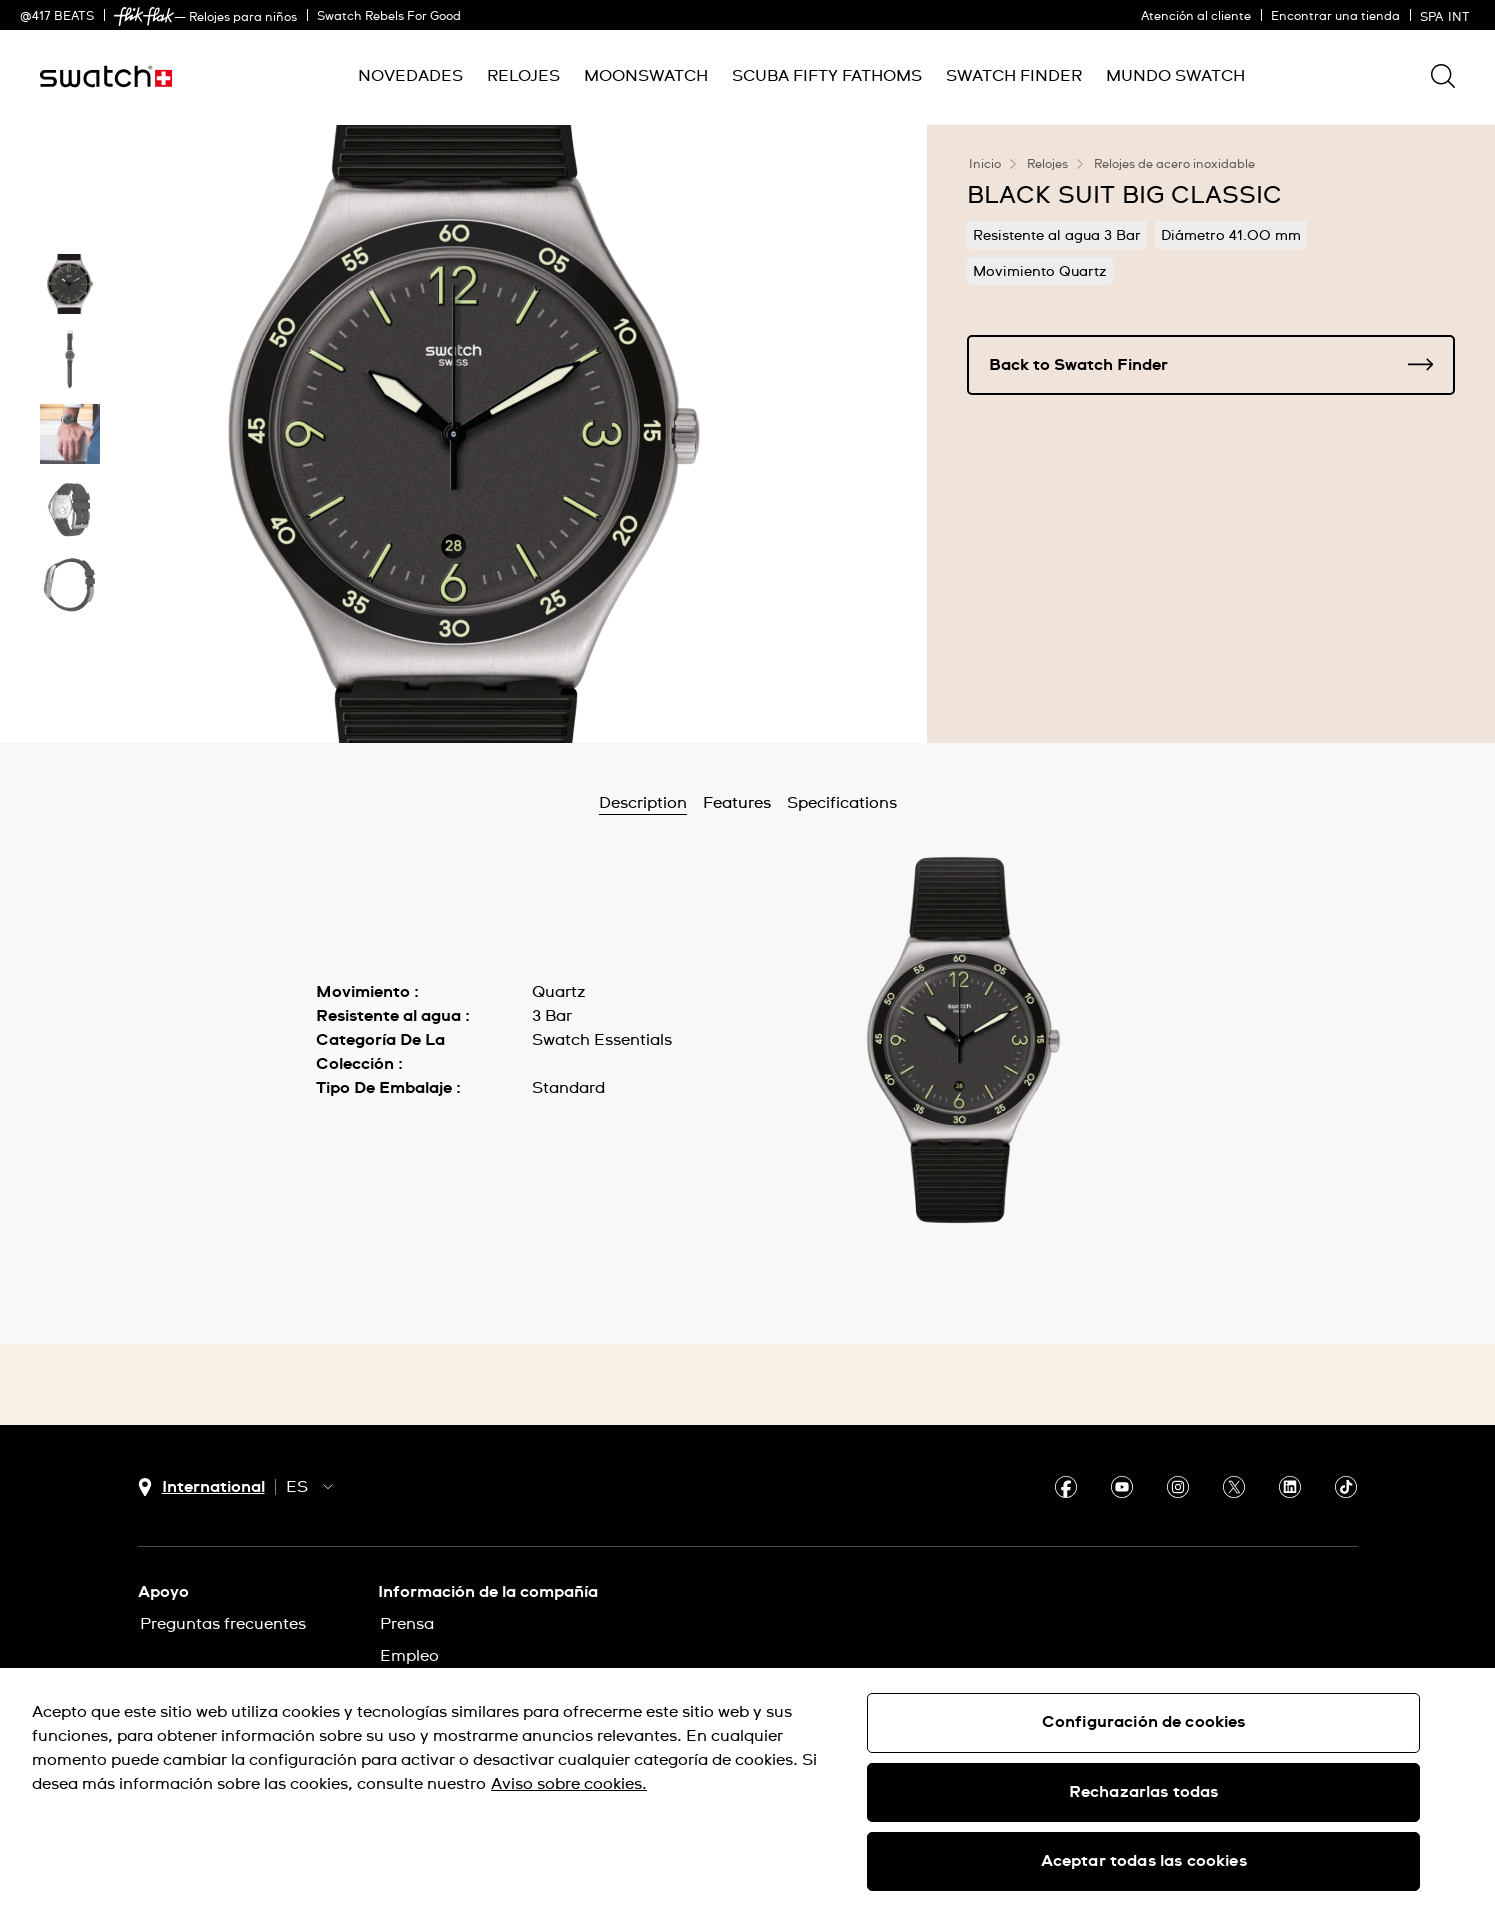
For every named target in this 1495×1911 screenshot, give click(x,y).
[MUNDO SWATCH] (1175, 76)
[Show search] (1443, 76)
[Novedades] (410, 76)
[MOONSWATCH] (646, 76)
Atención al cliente (1196, 17)
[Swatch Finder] (1014, 76)
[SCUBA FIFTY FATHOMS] (827, 76)
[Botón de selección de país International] (201, 1487)
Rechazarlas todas (1144, 1792)
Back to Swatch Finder (1211, 364)
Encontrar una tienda (1335, 17)
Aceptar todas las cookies (1144, 1861)
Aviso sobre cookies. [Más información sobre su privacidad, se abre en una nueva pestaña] (569, 1784)
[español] (1447, 15)
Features (737, 803)
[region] (747, 1789)
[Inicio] (106, 76)
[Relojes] (523, 76)
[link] (144, 16)
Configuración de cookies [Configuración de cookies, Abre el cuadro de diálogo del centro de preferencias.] (1144, 1722)
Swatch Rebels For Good (389, 17)
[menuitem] (410, 76)
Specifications (842, 803)
